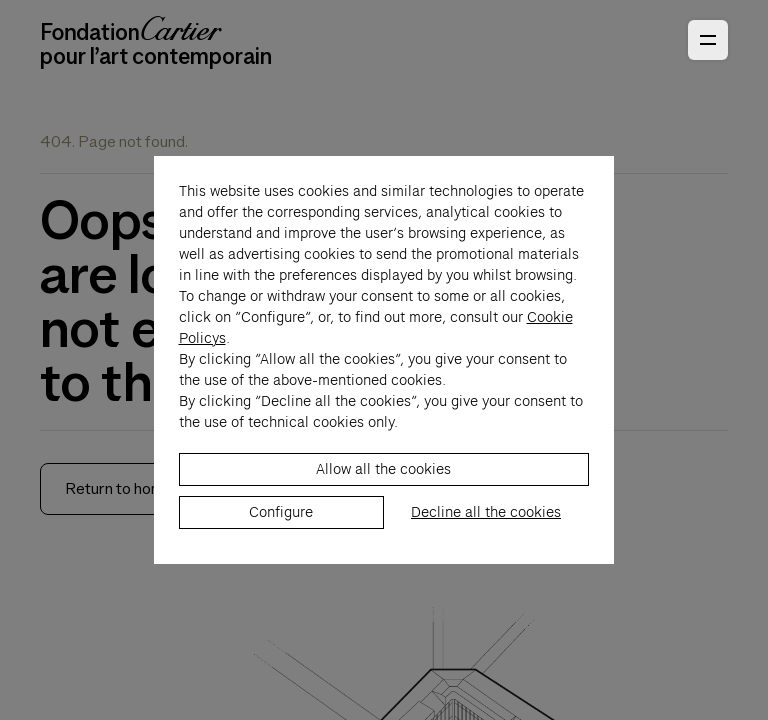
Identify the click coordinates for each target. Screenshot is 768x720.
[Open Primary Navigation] (708, 40)
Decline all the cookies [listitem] (486, 523)
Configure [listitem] (281, 523)
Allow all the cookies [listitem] (383, 480)
